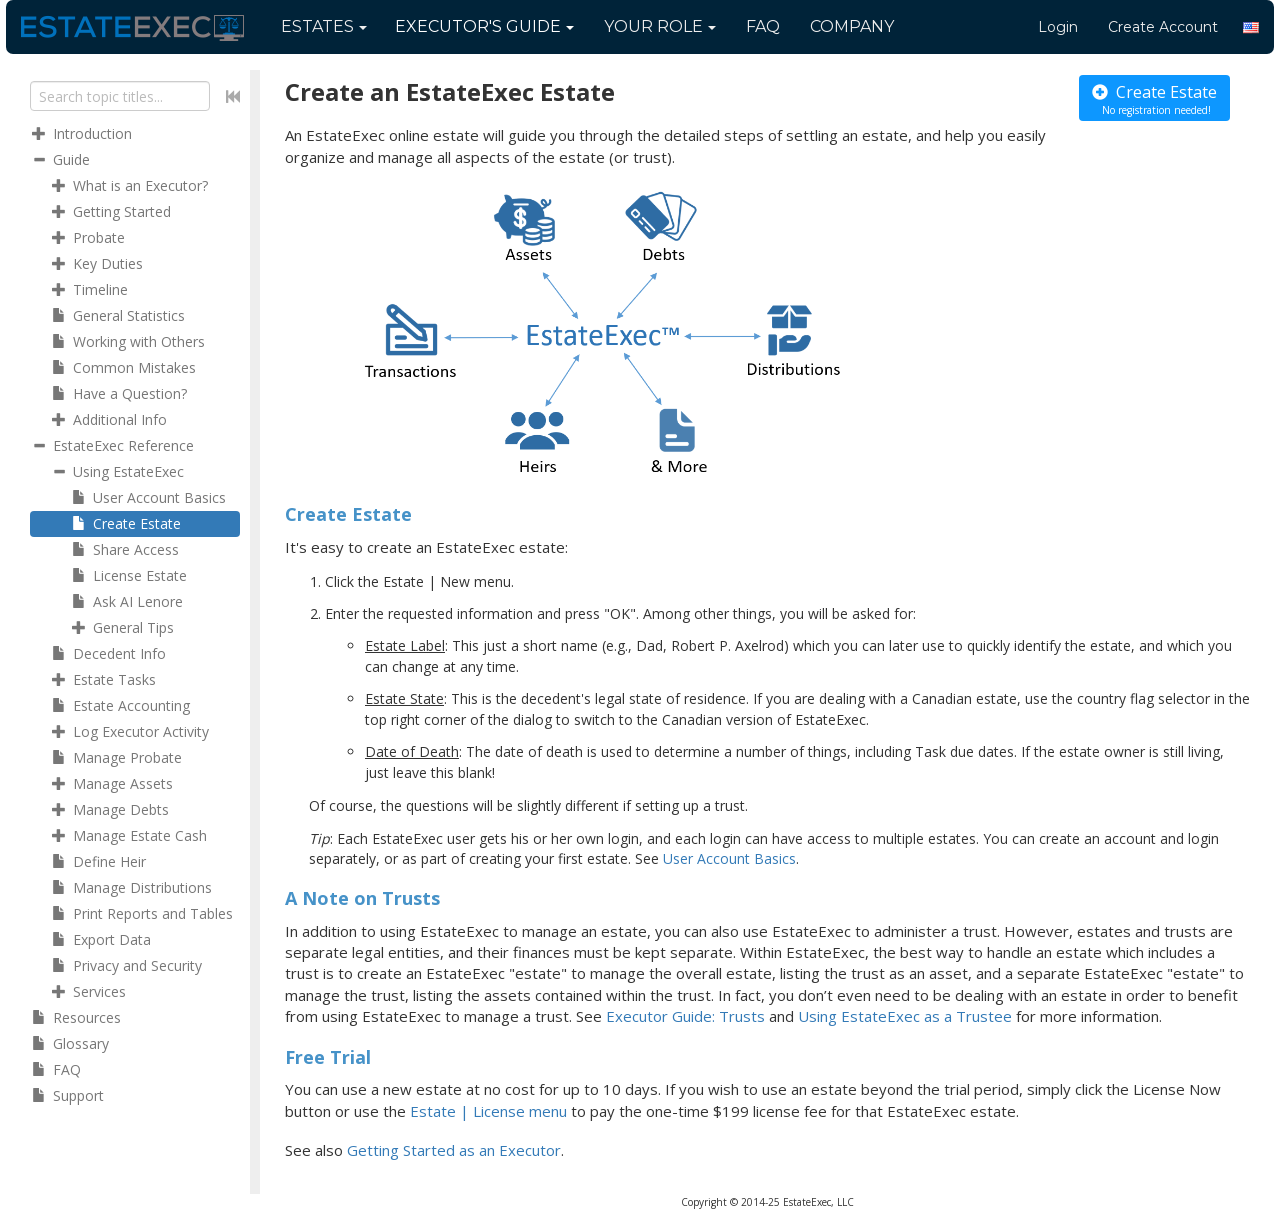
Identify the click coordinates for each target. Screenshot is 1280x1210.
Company (852, 26)
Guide (484, 26)
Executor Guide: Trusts (685, 1016)
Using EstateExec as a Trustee (905, 1016)
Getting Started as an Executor (454, 1150)
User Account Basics (729, 858)
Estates (324, 26)
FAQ (763, 26)
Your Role (660, 26)
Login (1058, 27)
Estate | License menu (488, 1111)
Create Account (1163, 27)
